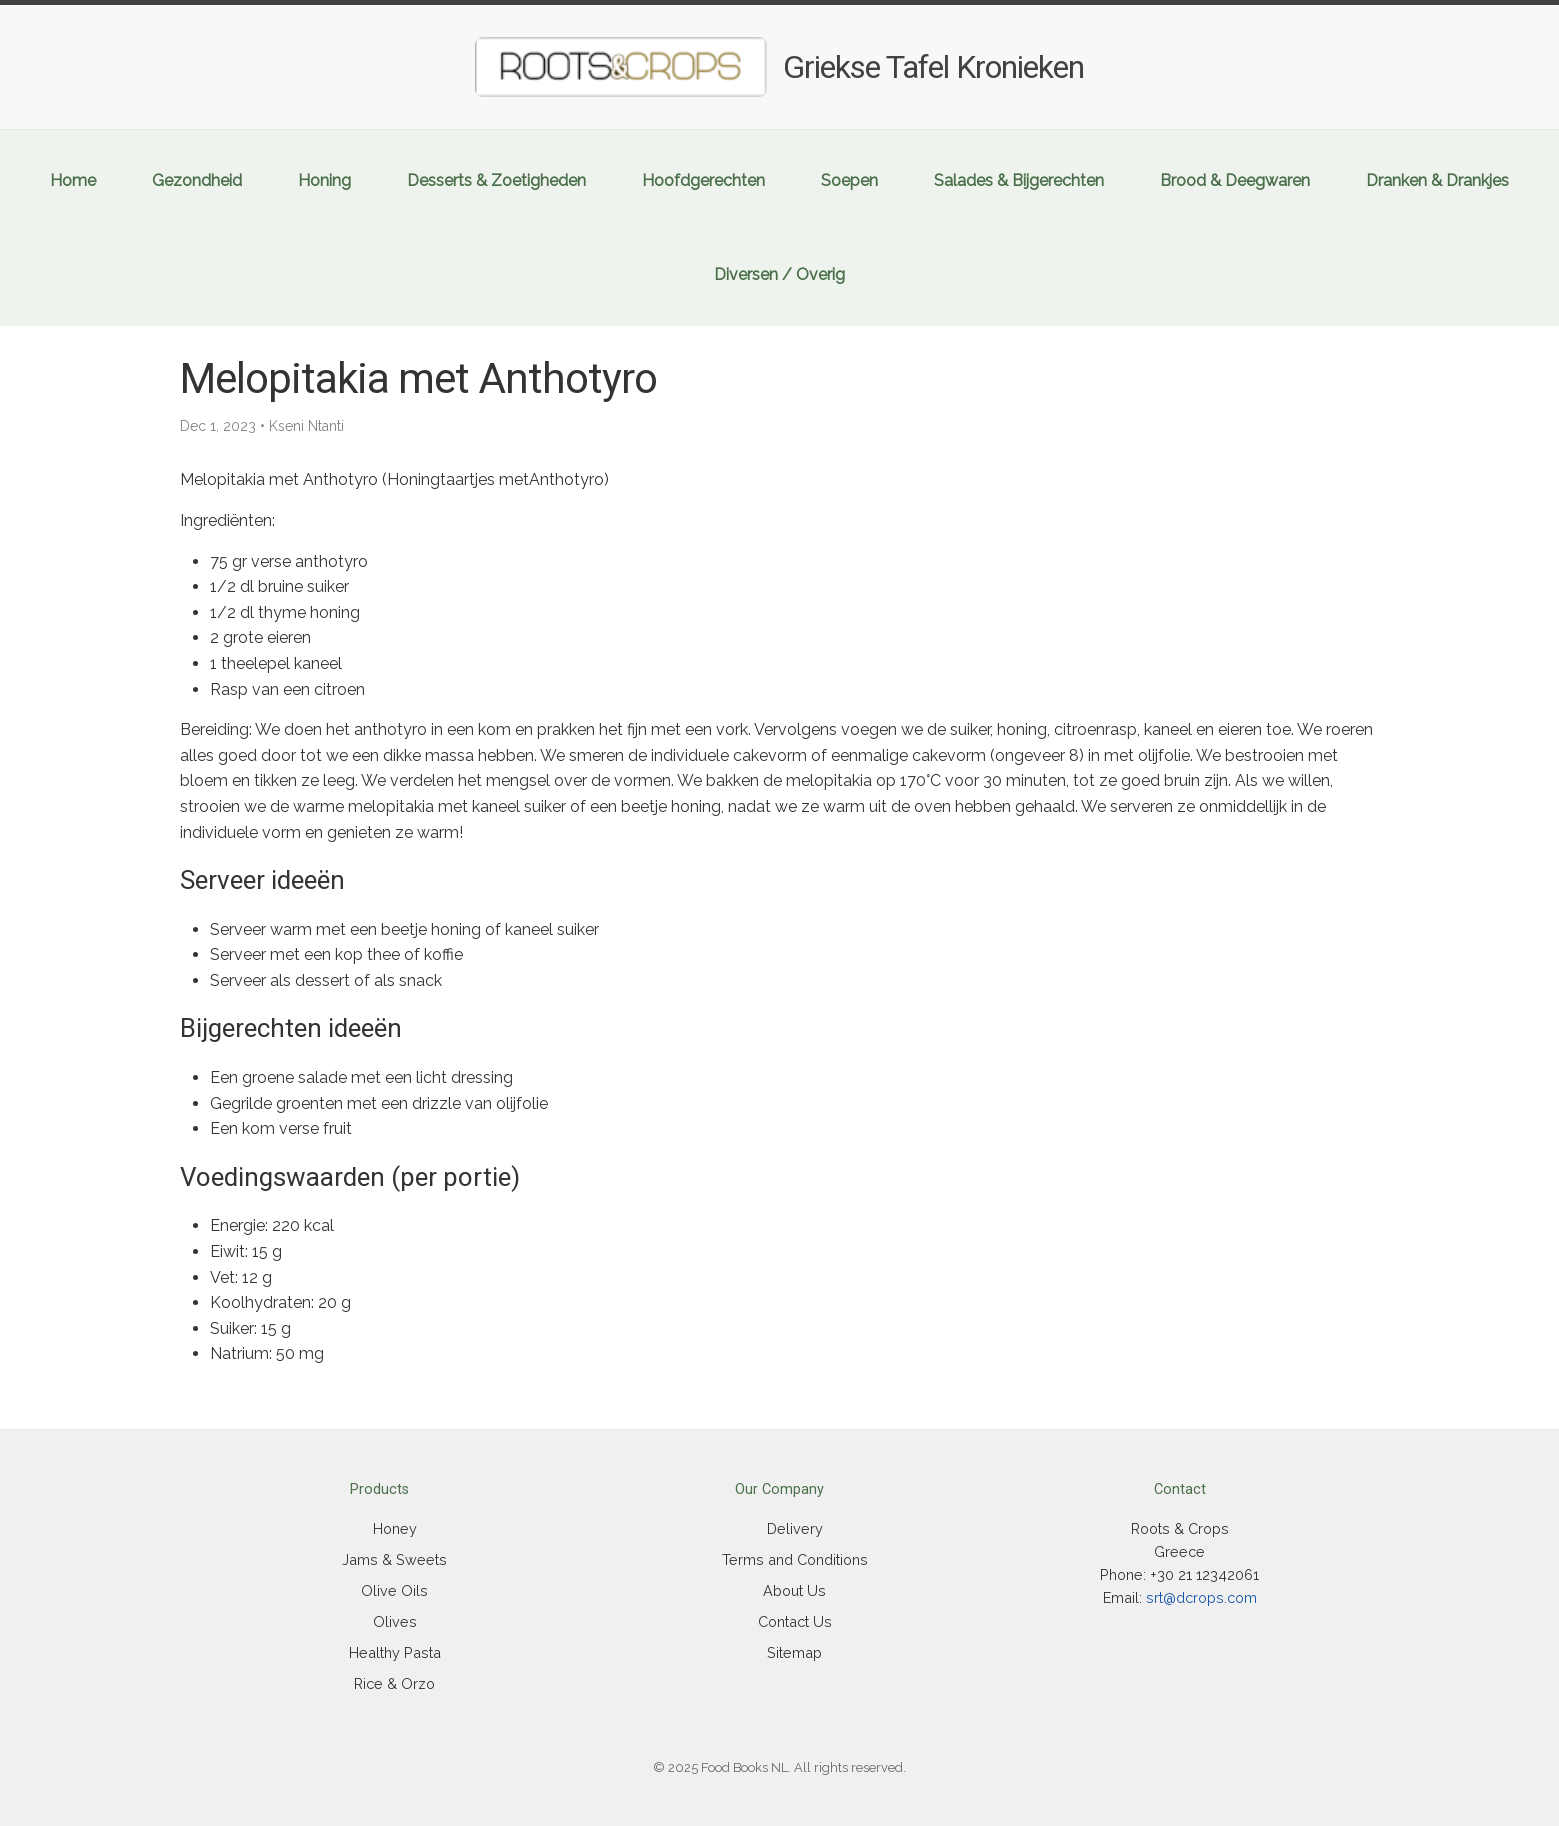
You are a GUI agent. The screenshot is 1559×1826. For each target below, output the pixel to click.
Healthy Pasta (395, 1652)
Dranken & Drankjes (1437, 180)
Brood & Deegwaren (1235, 180)
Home (73, 180)
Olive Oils (394, 1590)
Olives (395, 1621)
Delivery (795, 1528)
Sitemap (794, 1652)
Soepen (849, 180)
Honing (324, 180)
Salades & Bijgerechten (1019, 180)
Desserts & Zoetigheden (496, 180)
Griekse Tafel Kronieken (933, 67)
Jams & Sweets (394, 1559)
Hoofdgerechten (703, 180)
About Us (794, 1590)
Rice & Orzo (394, 1683)
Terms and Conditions (795, 1559)
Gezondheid (197, 180)
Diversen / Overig (779, 274)
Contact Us (795, 1621)
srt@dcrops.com (1201, 1597)
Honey (395, 1528)
